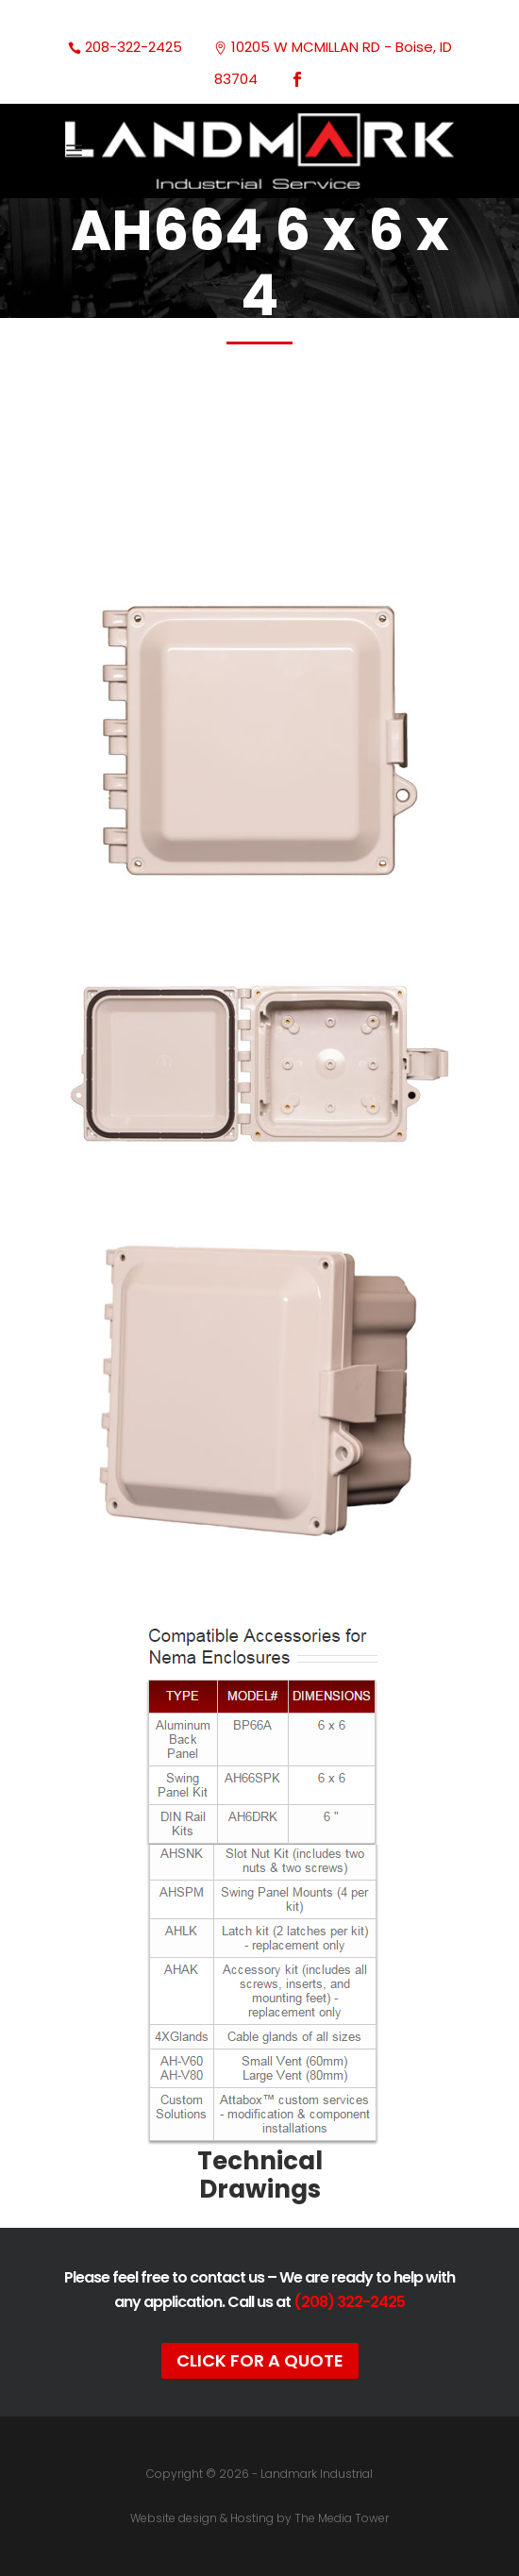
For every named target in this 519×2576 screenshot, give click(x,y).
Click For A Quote (259, 2360)
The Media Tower (341, 2518)
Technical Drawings (260, 2175)
